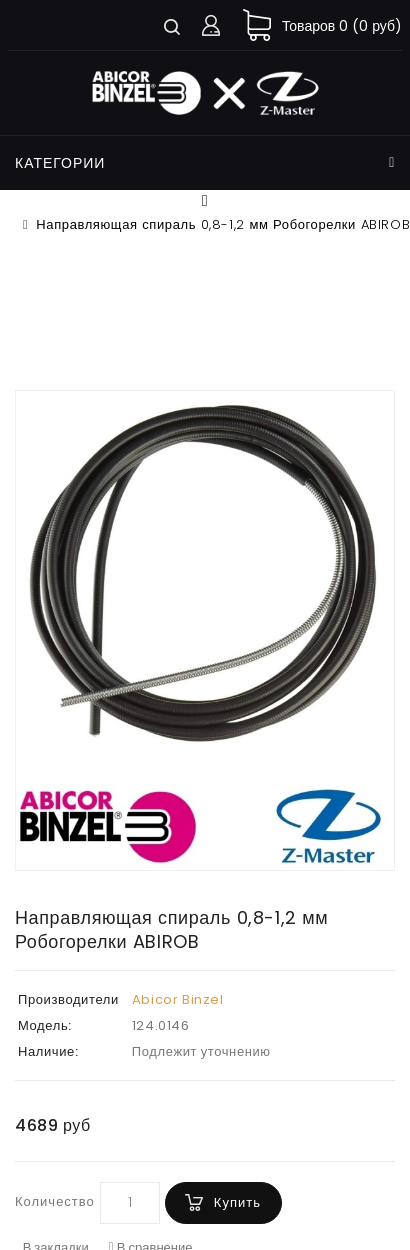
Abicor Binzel (178, 999)
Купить (237, 1202)
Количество (55, 1201)
